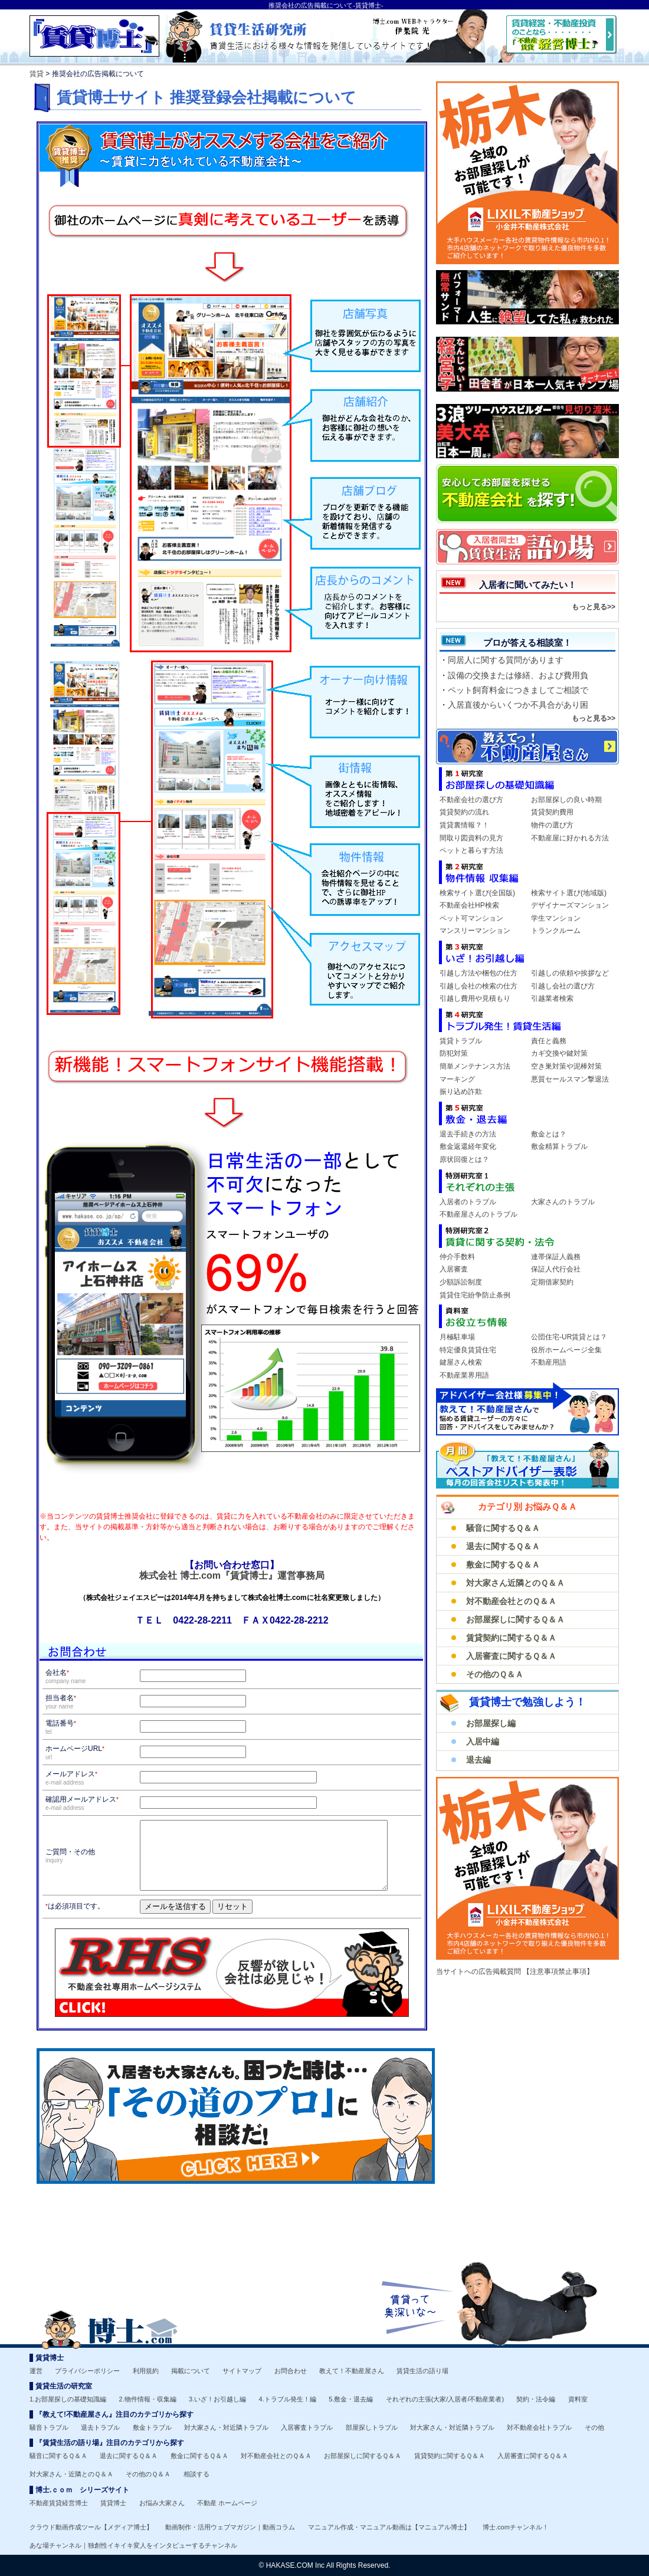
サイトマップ (241, 2370)
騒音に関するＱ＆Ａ (503, 1528)
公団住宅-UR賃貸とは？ (569, 1337)
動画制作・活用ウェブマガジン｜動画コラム (230, 2527)
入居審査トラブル (307, 2427)
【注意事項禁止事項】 (558, 1971)
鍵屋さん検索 (461, 1362)
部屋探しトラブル (372, 2427)
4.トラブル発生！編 (287, 2399)
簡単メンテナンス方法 (475, 1066)
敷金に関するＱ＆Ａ (503, 1564)
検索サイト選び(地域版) (569, 893)
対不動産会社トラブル (539, 2427)
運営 (36, 2370)
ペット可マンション (471, 918)
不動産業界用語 (464, 1375)
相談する (196, 2474)
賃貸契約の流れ (464, 812)
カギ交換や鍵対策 (559, 1053)
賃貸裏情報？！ (464, 825)
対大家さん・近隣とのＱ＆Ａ (71, 2474)
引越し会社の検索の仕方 (478, 986)
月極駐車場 (457, 1337)
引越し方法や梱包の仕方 (478, 973)
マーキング (457, 1079)
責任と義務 (548, 1041)
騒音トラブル (49, 2427)
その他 (594, 2427)
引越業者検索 (552, 998)
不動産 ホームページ (227, 2502)
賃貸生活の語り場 (422, 2370)
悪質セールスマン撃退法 (570, 1079)
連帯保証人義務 (556, 1257)
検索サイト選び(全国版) (477, 893)
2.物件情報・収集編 (147, 2399)
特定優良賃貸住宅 (468, 1350)
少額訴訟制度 (461, 1282)
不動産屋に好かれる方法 (570, 838)
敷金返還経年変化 (468, 1146)
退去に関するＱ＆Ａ (503, 1546)
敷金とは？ (548, 1134)
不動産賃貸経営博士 (59, 2502)
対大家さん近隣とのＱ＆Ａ (515, 1583)
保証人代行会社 (556, 1269)
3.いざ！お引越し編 (217, 2399)
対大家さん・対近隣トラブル (226, 2427)
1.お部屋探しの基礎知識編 (68, 2399)
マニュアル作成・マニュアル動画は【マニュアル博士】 (389, 2527)
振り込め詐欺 (461, 1091)
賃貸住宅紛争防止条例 (475, 1295)
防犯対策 (454, 1053)
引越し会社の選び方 (563, 986)
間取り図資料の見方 (471, 838)
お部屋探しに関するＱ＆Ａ (515, 1619)
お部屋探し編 (491, 1723)
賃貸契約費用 (552, 812)
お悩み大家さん (162, 2502)
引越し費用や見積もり (475, 998)
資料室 (578, 2399)
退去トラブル (100, 2427)
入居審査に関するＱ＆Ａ (511, 1656)
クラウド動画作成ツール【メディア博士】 (91, 2527)
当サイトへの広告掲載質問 (479, 1971)
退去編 (478, 1760)
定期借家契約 (552, 1282)
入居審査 (454, 1269)
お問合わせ (290, 2370)
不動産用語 (548, 1362)
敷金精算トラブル (559, 1146)
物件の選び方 (552, 825)
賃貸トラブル (461, 1041)
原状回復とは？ (464, 1159)
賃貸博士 (113, 2502)
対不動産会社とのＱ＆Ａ (511, 1601)
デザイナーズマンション (570, 905)
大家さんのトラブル (563, 1202)
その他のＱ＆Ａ (494, 1674)
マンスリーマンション (475, 930)
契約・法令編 (535, 2399)
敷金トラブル (152, 2427)
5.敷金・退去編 (351, 2399)
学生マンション (556, 918)
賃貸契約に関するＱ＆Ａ (511, 1637)
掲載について (190, 2370)
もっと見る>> (593, 607)
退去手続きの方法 (468, 1134)
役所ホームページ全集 (566, 1350)
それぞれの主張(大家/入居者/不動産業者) (445, 2399)
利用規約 (146, 2370)
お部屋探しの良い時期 (566, 800)
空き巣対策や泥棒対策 (566, 1066)
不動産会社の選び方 (471, 800)
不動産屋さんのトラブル (478, 1214)
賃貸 (37, 74)
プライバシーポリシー (87, 2370)
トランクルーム (556, 930)
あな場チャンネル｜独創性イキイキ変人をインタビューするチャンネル (133, 2545)
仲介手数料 (457, 1257)
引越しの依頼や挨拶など (570, 973)
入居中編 (482, 1741)
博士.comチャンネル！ (516, 2527)
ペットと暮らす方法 (471, 850)
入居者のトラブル (468, 1202)
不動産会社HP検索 (469, 905)
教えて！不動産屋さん (351, 2370)
